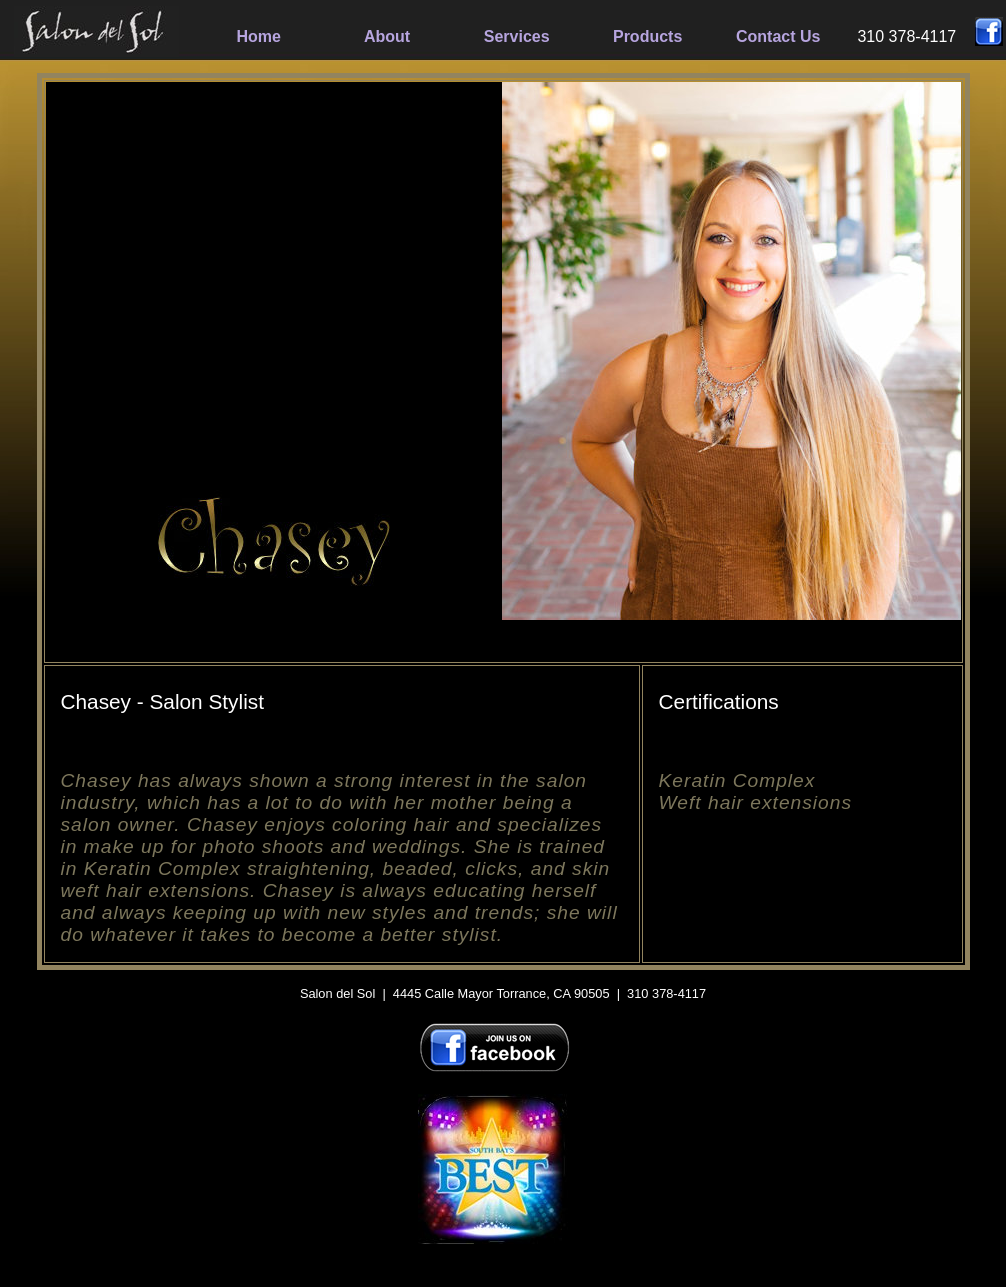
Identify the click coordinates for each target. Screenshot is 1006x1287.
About (387, 36)
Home (259, 36)
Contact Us (778, 36)
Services (517, 36)
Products (647, 36)
